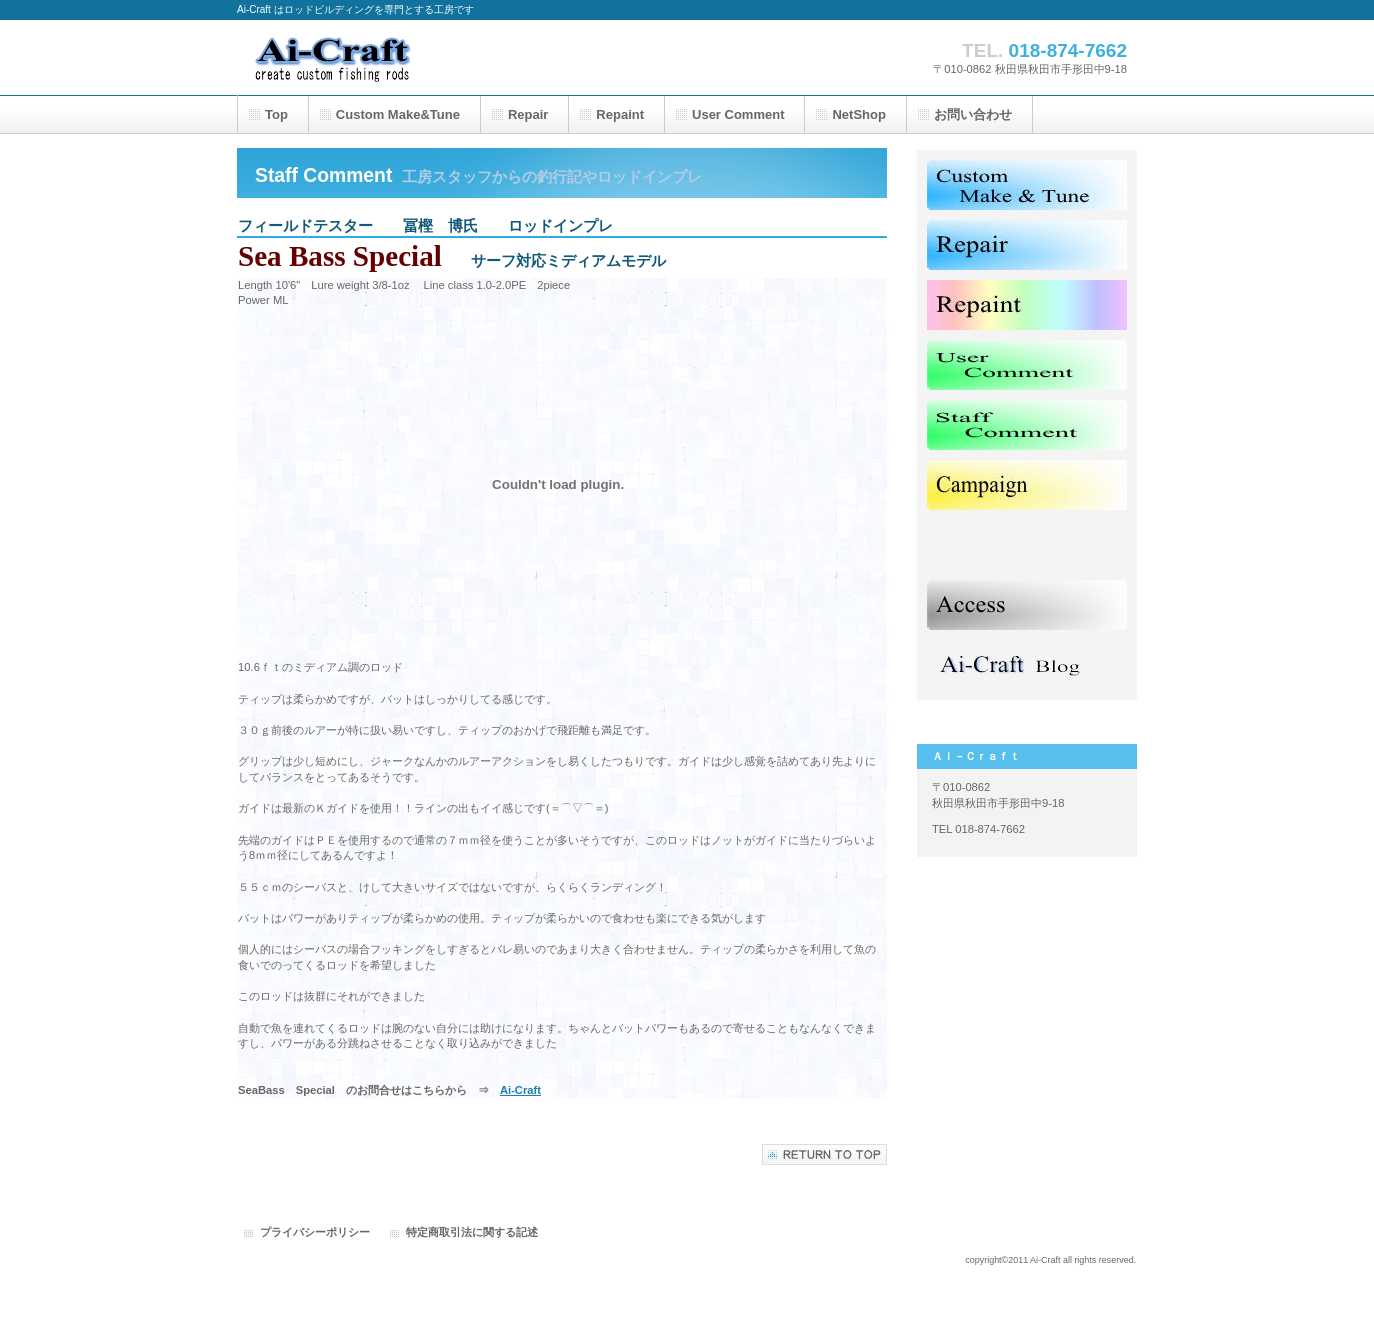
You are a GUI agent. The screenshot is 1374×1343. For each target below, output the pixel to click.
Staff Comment (1027, 425)
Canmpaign (1027, 485)
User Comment (1027, 365)
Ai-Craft (437, 57)
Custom (1027, 185)
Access (1027, 605)
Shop (1027, 545)
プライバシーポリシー (315, 1232)
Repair (1027, 245)
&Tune (398, 114)
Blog (1027, 665)
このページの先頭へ (824, 1154)
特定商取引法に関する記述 (472, 1232)
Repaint (1027, 305)
